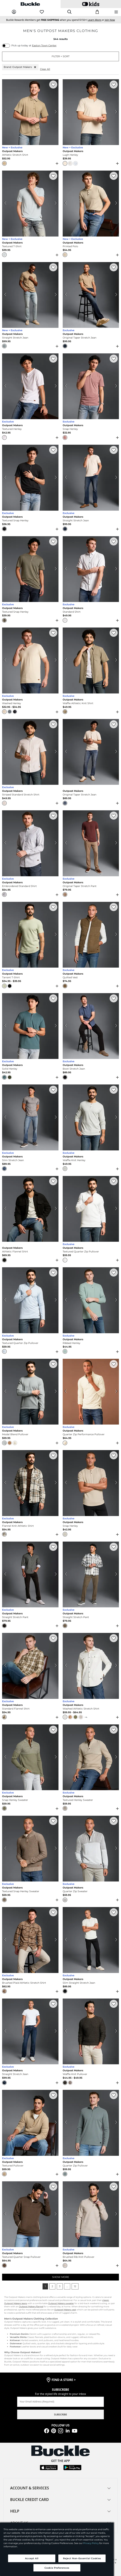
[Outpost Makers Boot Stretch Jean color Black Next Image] (114, 1026)
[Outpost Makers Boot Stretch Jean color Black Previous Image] (67, 1026)
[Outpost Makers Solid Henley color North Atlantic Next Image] (54, 1026)
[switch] (6, 46)
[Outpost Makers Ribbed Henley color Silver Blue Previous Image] (67, 1300)
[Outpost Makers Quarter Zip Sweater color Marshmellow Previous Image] (67, 1848)
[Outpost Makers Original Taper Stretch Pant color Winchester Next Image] (114, 843)
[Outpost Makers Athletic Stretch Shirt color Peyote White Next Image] (54, 112)
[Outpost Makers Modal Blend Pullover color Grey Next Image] (54, 1391)
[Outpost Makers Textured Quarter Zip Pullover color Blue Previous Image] (6, 1300)
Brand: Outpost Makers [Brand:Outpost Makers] (20, 67)
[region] (57, 2549)
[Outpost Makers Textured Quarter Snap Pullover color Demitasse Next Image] (54, 2214)
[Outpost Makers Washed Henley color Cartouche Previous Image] (6, 660)
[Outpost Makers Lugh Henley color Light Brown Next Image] (114, 112)
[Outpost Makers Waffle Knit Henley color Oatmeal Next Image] (114, 1117)
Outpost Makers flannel (31, 2306)
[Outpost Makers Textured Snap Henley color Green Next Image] (54, 569)
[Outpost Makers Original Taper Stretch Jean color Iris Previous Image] (67, 752)
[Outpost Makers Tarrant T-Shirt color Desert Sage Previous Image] (6, 934)
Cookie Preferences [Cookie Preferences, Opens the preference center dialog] (56, 2567)
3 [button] (59, 2286)
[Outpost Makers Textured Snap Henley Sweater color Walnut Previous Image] (6, 1848)
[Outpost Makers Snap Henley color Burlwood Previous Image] (67, 386)
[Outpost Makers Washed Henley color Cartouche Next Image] (54, 660)
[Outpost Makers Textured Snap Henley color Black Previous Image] (6, 478)
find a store (64, 2380)
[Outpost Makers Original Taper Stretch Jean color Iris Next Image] (114, 752)
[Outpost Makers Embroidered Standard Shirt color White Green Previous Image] (6, 843)
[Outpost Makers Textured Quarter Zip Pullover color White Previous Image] (67, 1209)
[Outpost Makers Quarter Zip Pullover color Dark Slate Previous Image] (67, 2122)
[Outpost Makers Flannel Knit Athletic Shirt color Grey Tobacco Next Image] (54, 1483)
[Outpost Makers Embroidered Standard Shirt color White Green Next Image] (54, 843)
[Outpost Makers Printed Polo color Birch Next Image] (114, 203)
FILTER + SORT (61, 56)
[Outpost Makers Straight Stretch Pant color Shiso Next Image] (114, 1574)
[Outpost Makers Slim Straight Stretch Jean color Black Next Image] (114, 1940)
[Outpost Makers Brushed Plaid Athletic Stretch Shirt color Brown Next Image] (54, 1940)
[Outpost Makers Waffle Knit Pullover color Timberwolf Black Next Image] (114, 2031)
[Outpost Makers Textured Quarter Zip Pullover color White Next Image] (114, 1209)
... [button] (67, 2286)
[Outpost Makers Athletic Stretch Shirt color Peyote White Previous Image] (6, 112)
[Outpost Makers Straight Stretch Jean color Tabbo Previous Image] (6, 295)
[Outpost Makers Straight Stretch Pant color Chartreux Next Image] (54, 1574)
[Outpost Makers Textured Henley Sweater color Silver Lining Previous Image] (67, 1757)
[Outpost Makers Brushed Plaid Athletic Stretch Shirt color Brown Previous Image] (6, 1940)
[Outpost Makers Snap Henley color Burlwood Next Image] (114, 386)
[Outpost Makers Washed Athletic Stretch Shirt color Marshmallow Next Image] (114, 1666)
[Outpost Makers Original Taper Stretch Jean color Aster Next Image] (114, 295)
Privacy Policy (91, 2543)
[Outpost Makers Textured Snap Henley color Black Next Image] (54, 478)
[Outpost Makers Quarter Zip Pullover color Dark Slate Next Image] (114, 2122)
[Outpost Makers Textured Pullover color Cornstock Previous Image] (6, 2122)
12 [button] (75, 2286)
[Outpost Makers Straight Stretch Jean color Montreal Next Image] (54, 2031)
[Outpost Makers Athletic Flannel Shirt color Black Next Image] (54, 1209)
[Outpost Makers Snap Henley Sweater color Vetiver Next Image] (54, 1757)
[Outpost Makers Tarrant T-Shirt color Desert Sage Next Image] (54, 934)
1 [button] (45, 2286)
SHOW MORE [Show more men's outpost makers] (60, 2277)
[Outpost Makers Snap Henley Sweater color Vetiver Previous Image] (6, 1757)
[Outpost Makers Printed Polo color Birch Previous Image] (67, 203)
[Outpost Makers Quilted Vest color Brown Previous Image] (67, 934)
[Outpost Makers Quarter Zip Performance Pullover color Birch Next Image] (114, 1391)
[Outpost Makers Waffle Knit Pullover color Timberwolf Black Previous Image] (67, 2031)
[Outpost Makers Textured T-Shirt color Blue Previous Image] (6, 203)
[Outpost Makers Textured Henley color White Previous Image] (6, 386)
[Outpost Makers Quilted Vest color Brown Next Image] (114, 934)
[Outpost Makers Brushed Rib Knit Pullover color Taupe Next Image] (114, 2214)
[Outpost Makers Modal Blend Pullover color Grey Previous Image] (6, 1391)
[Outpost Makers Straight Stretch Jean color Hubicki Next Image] (114, 478)
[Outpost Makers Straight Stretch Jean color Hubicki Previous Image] (67, 478)
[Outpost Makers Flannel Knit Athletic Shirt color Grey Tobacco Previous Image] (6, 1483)
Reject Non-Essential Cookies (82, 2558)
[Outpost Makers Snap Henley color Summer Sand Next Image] (114, 1483)
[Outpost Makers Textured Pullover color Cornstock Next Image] (54, 2122)
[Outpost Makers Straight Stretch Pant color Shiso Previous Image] (67, 1574)
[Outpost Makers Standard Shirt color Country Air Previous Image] (67, 569)
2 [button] (52, 2286)
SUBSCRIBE (60, 2414)
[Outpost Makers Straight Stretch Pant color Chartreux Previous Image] (6, 1574)
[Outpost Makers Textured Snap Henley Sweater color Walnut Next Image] (54, 1848)
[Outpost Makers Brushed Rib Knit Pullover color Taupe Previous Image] (67, 2214)
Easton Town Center (44, 45)
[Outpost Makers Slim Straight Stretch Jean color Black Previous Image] (67, 1940)
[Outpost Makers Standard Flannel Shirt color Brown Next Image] (54, 1666)
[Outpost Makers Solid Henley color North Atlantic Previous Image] (6, 1026)
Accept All (32, 2558)
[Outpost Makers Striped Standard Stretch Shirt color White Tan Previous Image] (6, 752)
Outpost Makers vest (65, 2309)
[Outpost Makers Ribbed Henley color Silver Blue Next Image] (114, 1300)
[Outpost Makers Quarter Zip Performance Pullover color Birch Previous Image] (67, 1391)
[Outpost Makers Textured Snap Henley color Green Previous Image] (6, 569)
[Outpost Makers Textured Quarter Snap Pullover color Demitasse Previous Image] (6, 2214)
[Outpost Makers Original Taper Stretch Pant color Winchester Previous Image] (67, 843)
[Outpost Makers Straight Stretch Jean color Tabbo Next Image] (54, 295)
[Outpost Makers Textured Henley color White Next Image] (54, 386)
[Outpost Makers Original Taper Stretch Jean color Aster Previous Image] (67, 295)
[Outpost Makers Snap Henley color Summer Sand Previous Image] (67, 1483)
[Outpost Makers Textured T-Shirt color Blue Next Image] (54, 203)
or (96, 20)
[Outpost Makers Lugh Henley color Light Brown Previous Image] (67, 112)
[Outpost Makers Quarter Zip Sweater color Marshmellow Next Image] (114, 1848)
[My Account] (14, 12)
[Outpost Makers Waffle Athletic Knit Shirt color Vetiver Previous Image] (67, 660)
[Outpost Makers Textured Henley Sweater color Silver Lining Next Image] (114, 1757)
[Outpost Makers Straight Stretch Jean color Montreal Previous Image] (6, 2031)
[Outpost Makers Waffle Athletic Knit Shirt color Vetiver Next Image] (114, 660)
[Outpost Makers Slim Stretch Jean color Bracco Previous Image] (6, 1117)
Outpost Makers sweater (61, 2303)
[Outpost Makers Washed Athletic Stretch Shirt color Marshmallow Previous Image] (67, 1666)
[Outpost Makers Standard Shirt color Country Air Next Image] (114, 569)
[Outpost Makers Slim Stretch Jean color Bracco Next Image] (54, 1117)
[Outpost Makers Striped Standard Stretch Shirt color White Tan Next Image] (54, 752)
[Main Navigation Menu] (116, 12)
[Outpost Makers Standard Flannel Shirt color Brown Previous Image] (6, 1666)
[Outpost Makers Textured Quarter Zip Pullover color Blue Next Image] (54, 1300)
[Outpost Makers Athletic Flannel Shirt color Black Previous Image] (6, 1209)
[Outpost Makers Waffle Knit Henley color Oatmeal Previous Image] (67, 1117)
